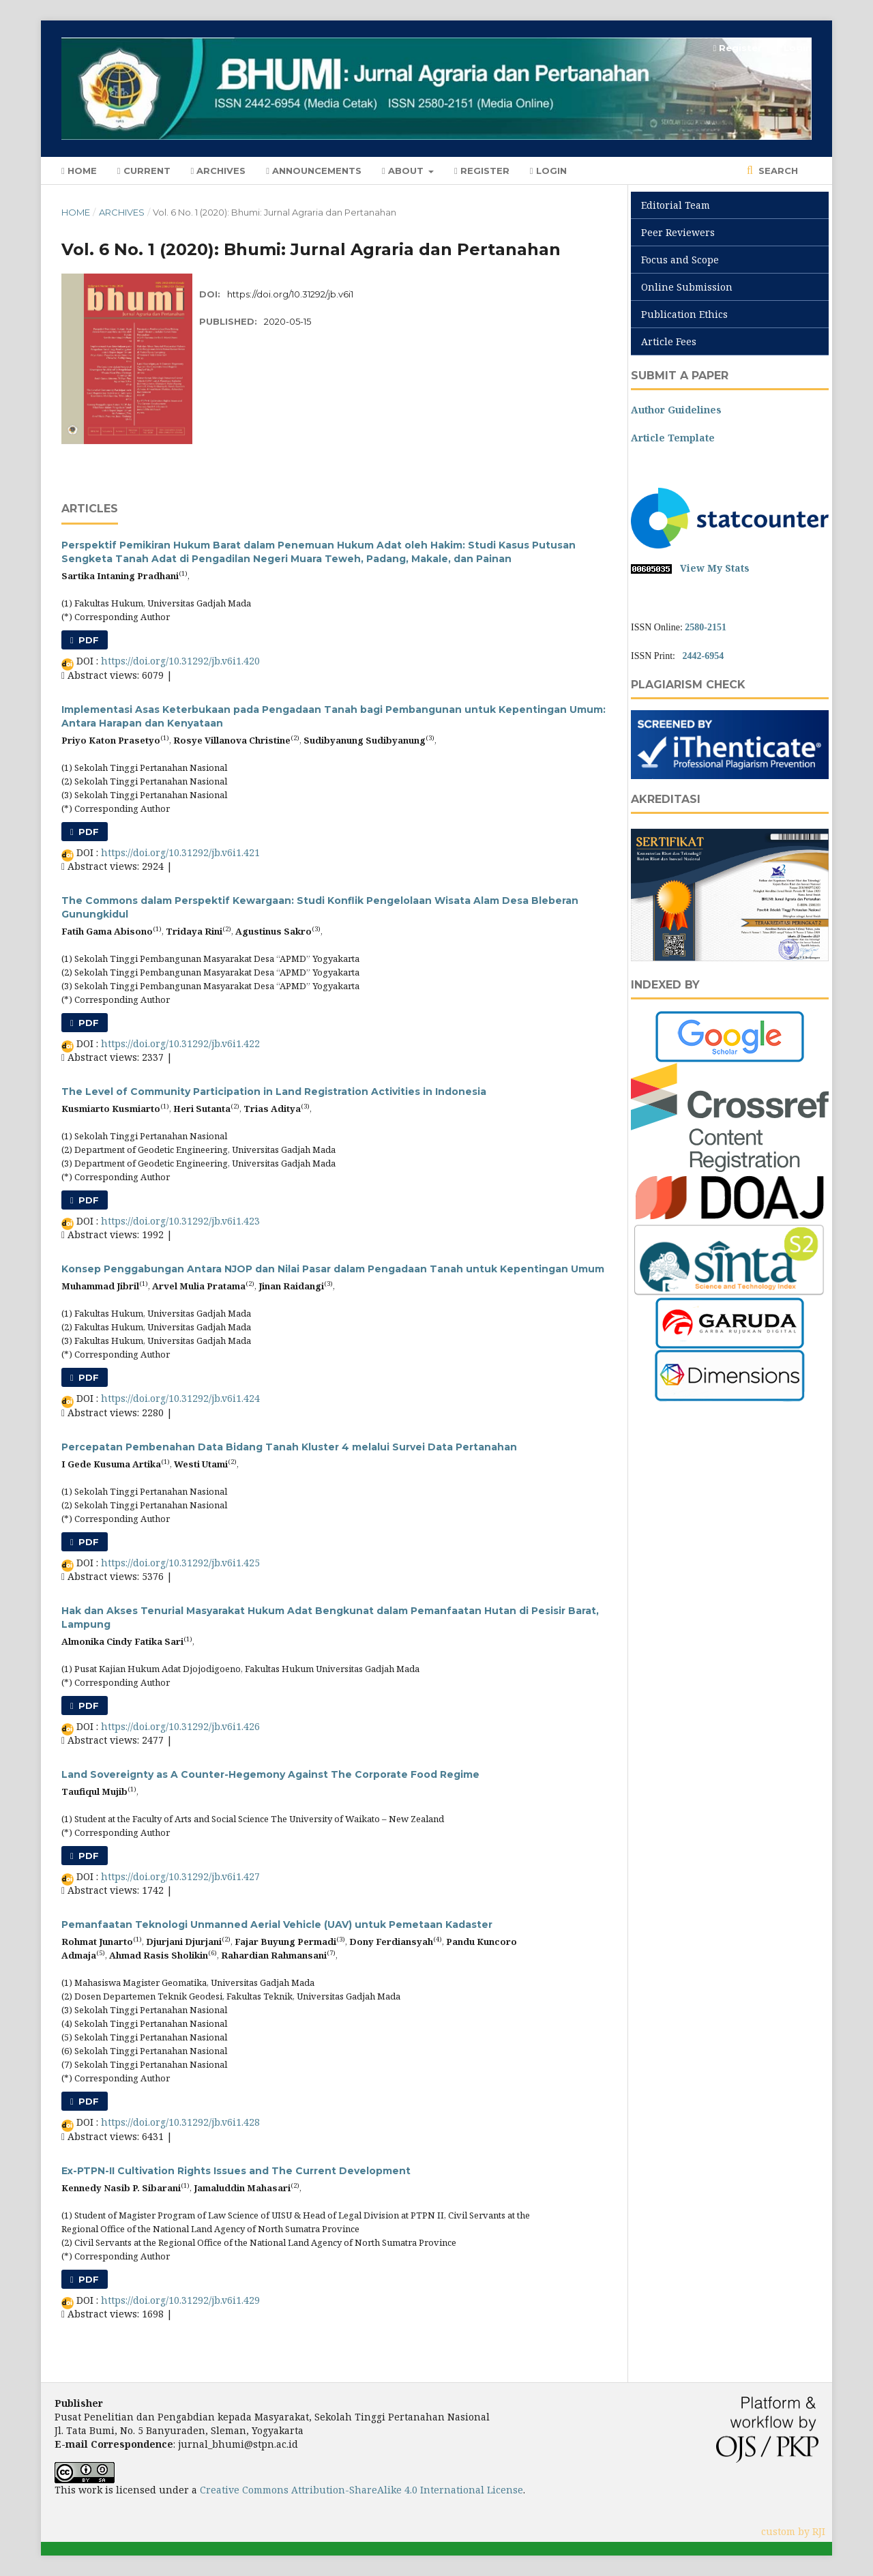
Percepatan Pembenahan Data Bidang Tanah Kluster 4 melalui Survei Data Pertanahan (289, 1447)
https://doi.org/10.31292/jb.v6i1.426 (180, 1726)
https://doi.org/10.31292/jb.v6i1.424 (180, 1398)
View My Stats (715, 567)
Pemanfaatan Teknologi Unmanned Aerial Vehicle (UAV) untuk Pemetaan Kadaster (276, 1924)
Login (548, 170)
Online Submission (687, 286)
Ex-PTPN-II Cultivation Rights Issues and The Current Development (236, 2171)
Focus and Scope (680, 259)
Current (144, 170)
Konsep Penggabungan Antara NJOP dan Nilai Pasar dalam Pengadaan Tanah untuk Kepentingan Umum (332, 1269)
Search (777, 170)
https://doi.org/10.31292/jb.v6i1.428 (180, 2122)
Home (79, 170)
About (404, 170)
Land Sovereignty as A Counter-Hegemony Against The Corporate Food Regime (270, 1774)
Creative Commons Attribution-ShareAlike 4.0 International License (361, 2489)
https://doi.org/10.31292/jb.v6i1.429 (180, 2300)
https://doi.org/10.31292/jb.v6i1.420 (180, 660)
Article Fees (668, 341)
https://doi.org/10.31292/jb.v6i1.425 (180, 1562)
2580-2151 (705, 627)
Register (481, 170)
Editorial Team (675, 205)
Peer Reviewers (678, 232)
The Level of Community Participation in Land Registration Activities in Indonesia (273, 1091)
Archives (218, 170)
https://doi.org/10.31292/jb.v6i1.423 (180, 1220)
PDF (87, 639)
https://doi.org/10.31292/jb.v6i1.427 (180, 1876)
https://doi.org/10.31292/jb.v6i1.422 (180, 1043)
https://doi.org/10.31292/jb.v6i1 (290, 294)
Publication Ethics (684, 314)
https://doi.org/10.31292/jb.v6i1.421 (180, 852)
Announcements (313, 170)
